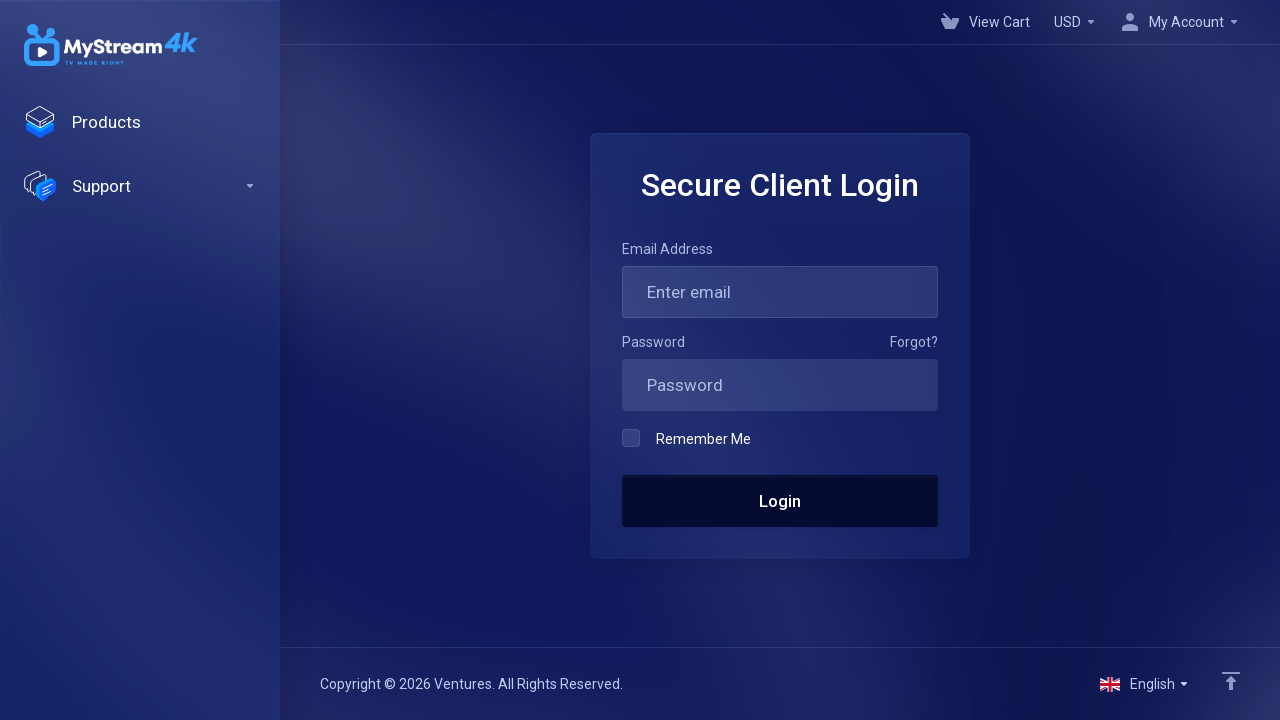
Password (653, 342)
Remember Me (686, 438)
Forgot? (914, 342)
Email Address (667, 249)
